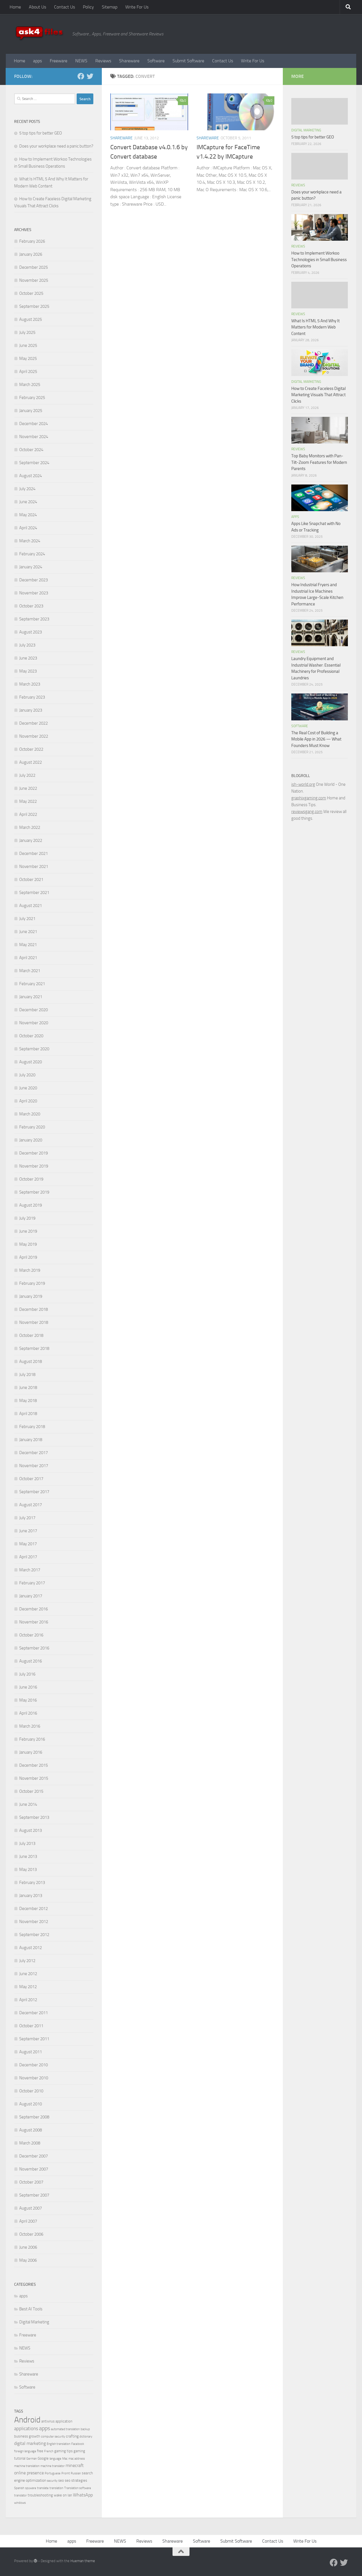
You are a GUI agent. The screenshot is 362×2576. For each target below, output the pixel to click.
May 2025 (28, 358)
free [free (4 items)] (40, 2451)
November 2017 (33, 1465)
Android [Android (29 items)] (27, 2420)
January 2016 (30, 1752)
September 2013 (34, 1817)
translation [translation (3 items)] (56, 2488)
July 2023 (27, 645)
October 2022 (31, 749)
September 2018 (34, 1348)
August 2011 (30, 2051)
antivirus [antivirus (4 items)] (48, 2421)
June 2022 (28, 788)
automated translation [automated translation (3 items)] (65, 2429)
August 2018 (30, 1361)
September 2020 (34, 1048)
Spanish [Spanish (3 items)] (19, 2488)
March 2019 (29, 1270)
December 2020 (33, 1009)
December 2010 (33, 2064)
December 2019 (33, 1153)
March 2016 (29, 1726)
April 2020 (28, 1101)
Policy (88, 7)
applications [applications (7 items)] (26, 2428)
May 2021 (28, 944)
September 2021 (34, 892)
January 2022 (30, 840)
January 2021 (30, 996)
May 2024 (28, 514)
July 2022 (27, 775)
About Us (37, 7)
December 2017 (33, 1452)
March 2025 (29, 384)
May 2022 (28, 801)
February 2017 (32, 1582)
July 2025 (27, 332)
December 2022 (33, 723)
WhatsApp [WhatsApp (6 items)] (83, 2495)
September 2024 (34, 462)
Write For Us (136, 7)
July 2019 (27, 1218)
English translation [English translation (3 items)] (58, 2444)
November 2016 (33, 1622)
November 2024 (33, 436)
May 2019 (28, 1244)
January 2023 (30, 710)
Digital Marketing (34, 2322)
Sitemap (109, 7)
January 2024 (30, 566)
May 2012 (28, 1986)
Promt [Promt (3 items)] (65, 2473)
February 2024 (32, 553)
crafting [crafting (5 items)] (72, 2436)
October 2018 (31, 1335)
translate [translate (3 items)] (43, 2488)
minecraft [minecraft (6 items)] (75, 2465)
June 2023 (28, 658)
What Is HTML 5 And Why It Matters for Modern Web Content (315, 327)
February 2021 (32, 983)
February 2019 (32, 1283)
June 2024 (28, 501)
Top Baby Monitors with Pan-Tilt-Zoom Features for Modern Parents (319, 462)
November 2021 (33, 866)
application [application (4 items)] (63, 2421)
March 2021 (29, 970)
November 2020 (33, 1022)
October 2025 (31, 293)
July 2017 (27, 1517)
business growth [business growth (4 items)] (27, 2436)
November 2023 (33, 593)
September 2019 (34, 1192)
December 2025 (33, 267)
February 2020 (32, 1127)
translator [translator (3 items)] (20, 2495)
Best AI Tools (30, 2309)
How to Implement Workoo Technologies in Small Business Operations (319, 259)
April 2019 (28, 1257)
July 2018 (27, 1374)
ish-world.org (303, 784)
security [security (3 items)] (52, 2481)
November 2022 (33, 736)
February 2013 (32, 1882)
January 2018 (30, 1439)
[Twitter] (90, 76)
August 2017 (30, 1504)
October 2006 (31, 2234)
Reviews (103, 60)
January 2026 (30, 254)
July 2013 (27, 1843)
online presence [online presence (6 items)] (29, 2472)
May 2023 (28, 671)
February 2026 (32, 241)
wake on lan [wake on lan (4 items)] (63, 2495)
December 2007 (33, 2156)
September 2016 (34, 1648)
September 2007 (34, 2195)
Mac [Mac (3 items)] (65, 2458)
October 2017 (31, 1478)
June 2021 (28, 931)
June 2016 (28, 1687)
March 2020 (29, 1114)
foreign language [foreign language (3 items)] (25, 2451)
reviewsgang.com (306, 811)
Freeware (58, 60)
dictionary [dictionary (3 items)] (85, 2436)
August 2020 (30, 1061)
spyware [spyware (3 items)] (30, 2488)
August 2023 (30, 632)
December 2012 (33, 1908)
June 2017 (28, 1530)
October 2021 (31, 879)
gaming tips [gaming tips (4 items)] (63, 2451)
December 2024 (33, 423)
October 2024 (31, 449)
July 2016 (27, 1674)
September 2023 (34, 619)
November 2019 (33, 1166)
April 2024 (28, 527)
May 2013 (28, 1869)
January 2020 (30, 1140)
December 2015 (33, 1765)
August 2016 (30, 1661)
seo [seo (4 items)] (61, 2480)
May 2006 (28, 2260)
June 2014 (28, 1804)
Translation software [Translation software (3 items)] (77, 2488)
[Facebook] (80, 76)
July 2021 (27, 918)
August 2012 (30, 1947)
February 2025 (32, 397)
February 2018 (32, 1426)
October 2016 (31, 1635)
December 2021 (33, 853)
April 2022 (28, 814)
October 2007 (31, 2182)
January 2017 (30, 1595)
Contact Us (64, 7)
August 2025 (30, 319)
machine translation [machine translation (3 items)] (27, 2466)
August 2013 (30, 1830)
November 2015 (33, 1778)
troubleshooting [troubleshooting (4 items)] (40, 2495)
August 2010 (30, 2104)
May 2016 (28, 1700)
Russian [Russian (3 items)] (76, 2473)
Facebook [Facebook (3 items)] (77, 2444)
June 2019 (28, 1231)
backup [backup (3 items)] (85, 2429)
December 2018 (33, 1309)
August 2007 (30, 2208)
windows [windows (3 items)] (20, 2503)
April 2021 (28, 957)
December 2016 (33, 1609)
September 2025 (34, 306)
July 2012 (27, 1960)
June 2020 (28, 1087)
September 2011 (34, 2038)
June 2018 (28, 1387)
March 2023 (29, 684)
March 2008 (29, 2143)
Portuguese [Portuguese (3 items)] (53, 2473)
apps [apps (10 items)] (44, 2428)
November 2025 (33, 280)
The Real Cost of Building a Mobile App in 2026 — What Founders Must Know (316, 739)
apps (37, 60)
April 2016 (28, 1713)
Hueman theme (82, 2561)
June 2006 (28, 2247)
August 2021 (30, 905)
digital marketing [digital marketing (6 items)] (30, 2443)
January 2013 (30, 1895)
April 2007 (28, 2221)
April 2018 (28, 1413)
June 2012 (28, 1973)
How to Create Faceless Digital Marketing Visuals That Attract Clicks (318, 395)
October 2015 (31, 1791)
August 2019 (30, 1205)
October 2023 (31, 606)
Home (15, 7)
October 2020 (31, 1035)
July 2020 (27, 1074)
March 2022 (29, 827)
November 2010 (33, 2077)
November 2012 (33, 1921)
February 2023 (32, 697)
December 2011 (33, 2012)
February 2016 (32, 1739)
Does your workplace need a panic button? (56, 146)
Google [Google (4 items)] (43, 2458)
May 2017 (28, 1543)
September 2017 (34, 1491)
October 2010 (31, 2090)
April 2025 (28, 371)
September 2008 (34, 2117)
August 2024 (30, 475)
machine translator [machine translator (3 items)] (52, 2466)
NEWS (81, 60)
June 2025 (28, 345)
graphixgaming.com (308, 798)
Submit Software (188, 60)
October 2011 (31, 2025)
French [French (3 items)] (48, 2451)
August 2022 (30, 762)
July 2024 (27, 488)
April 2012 (28, 1999)
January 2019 (30, 1296)
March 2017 (29, 1569)
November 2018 (33, 1322)
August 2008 (30, 2130)
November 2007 (33, 2169)
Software (156, 60)
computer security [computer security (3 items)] (53, 2436)
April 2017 (28, 1556)
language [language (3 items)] (55, 2458)
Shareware (129, 60)
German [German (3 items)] (31, 2458)
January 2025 (30, 410)
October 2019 (31, 1179)
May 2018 (28, 1400)
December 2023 (33, 579)
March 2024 (29, 540)
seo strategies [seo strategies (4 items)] (76, 2480)
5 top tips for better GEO (40, 133)
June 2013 (28, 1856)
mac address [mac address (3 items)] (76, 2458)
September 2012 (34, 1934)
